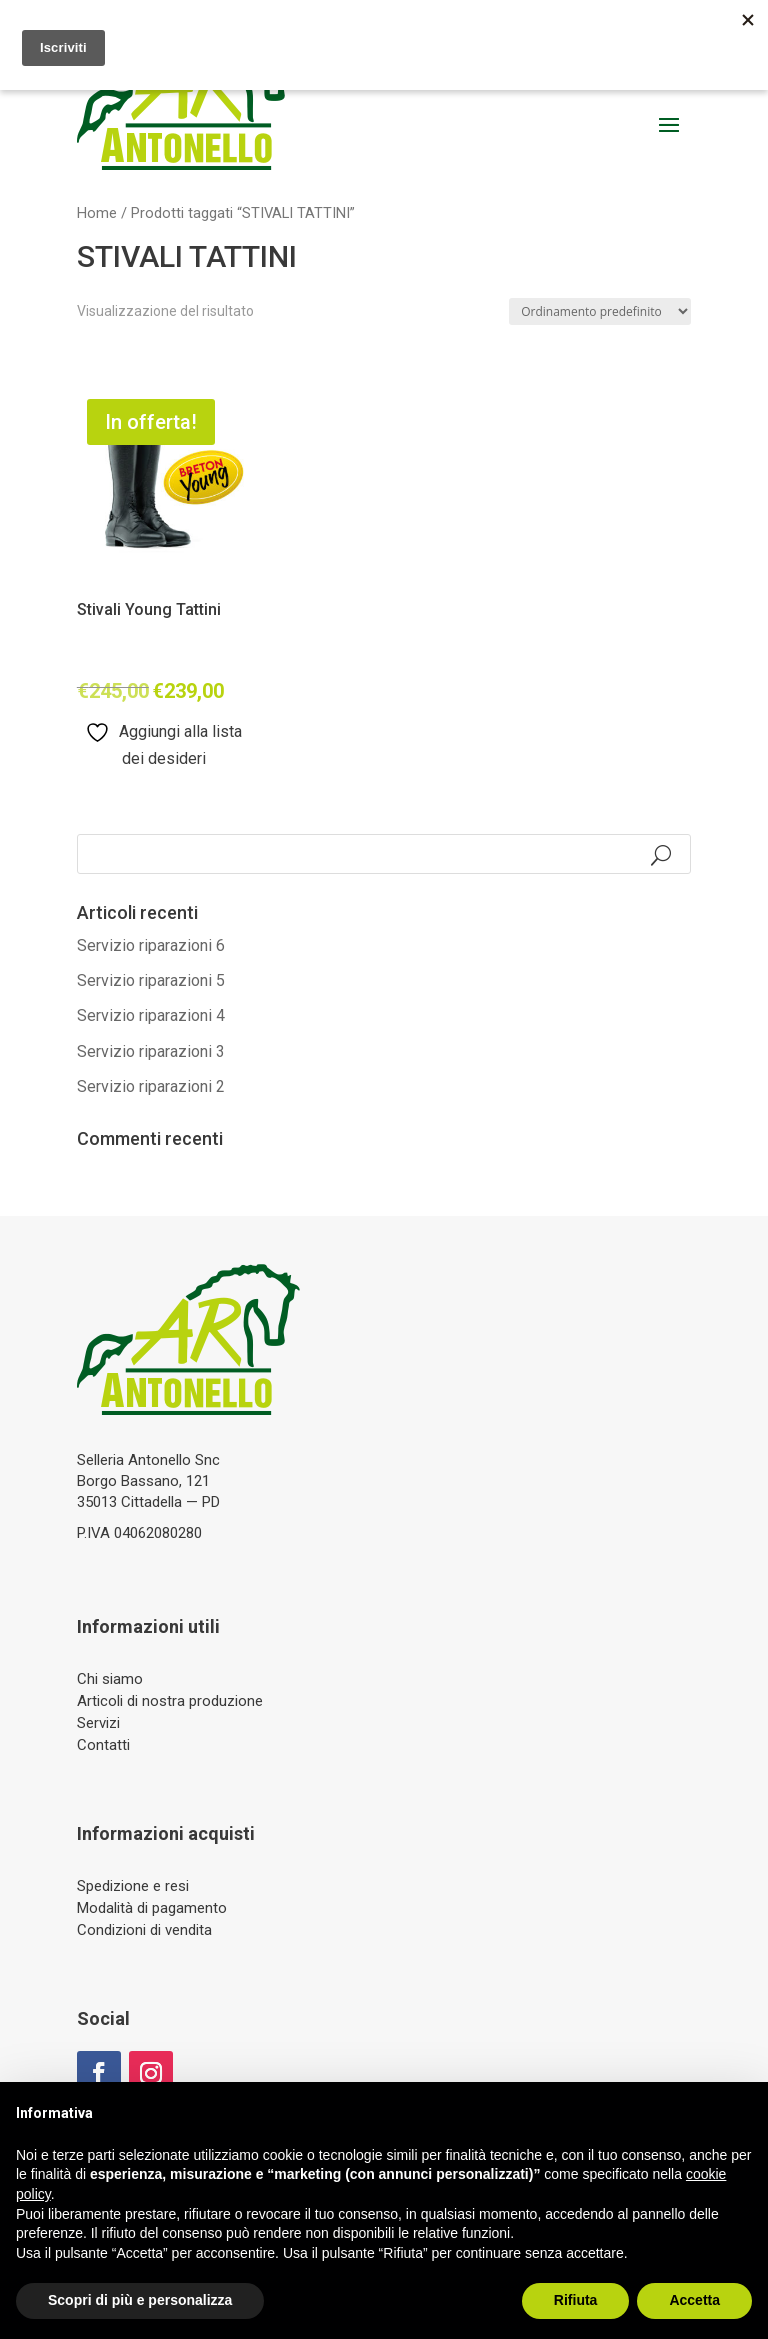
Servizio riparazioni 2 (151, 1086)
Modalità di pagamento (152, 1908)
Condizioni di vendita (144, 1930)
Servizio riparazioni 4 (151, 1015)
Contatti (103, 1745)
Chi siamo (110, 1679)
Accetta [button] (694, 2300)
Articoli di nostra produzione (170, 1701)
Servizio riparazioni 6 (151, 945)
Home (97, 213)
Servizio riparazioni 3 (151, 1051)
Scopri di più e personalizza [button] (140, 2300)
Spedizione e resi (133, 1886)
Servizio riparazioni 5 (151, 980)
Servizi (98, 1723)
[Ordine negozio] (600, 311)
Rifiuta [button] (576, 2300)
